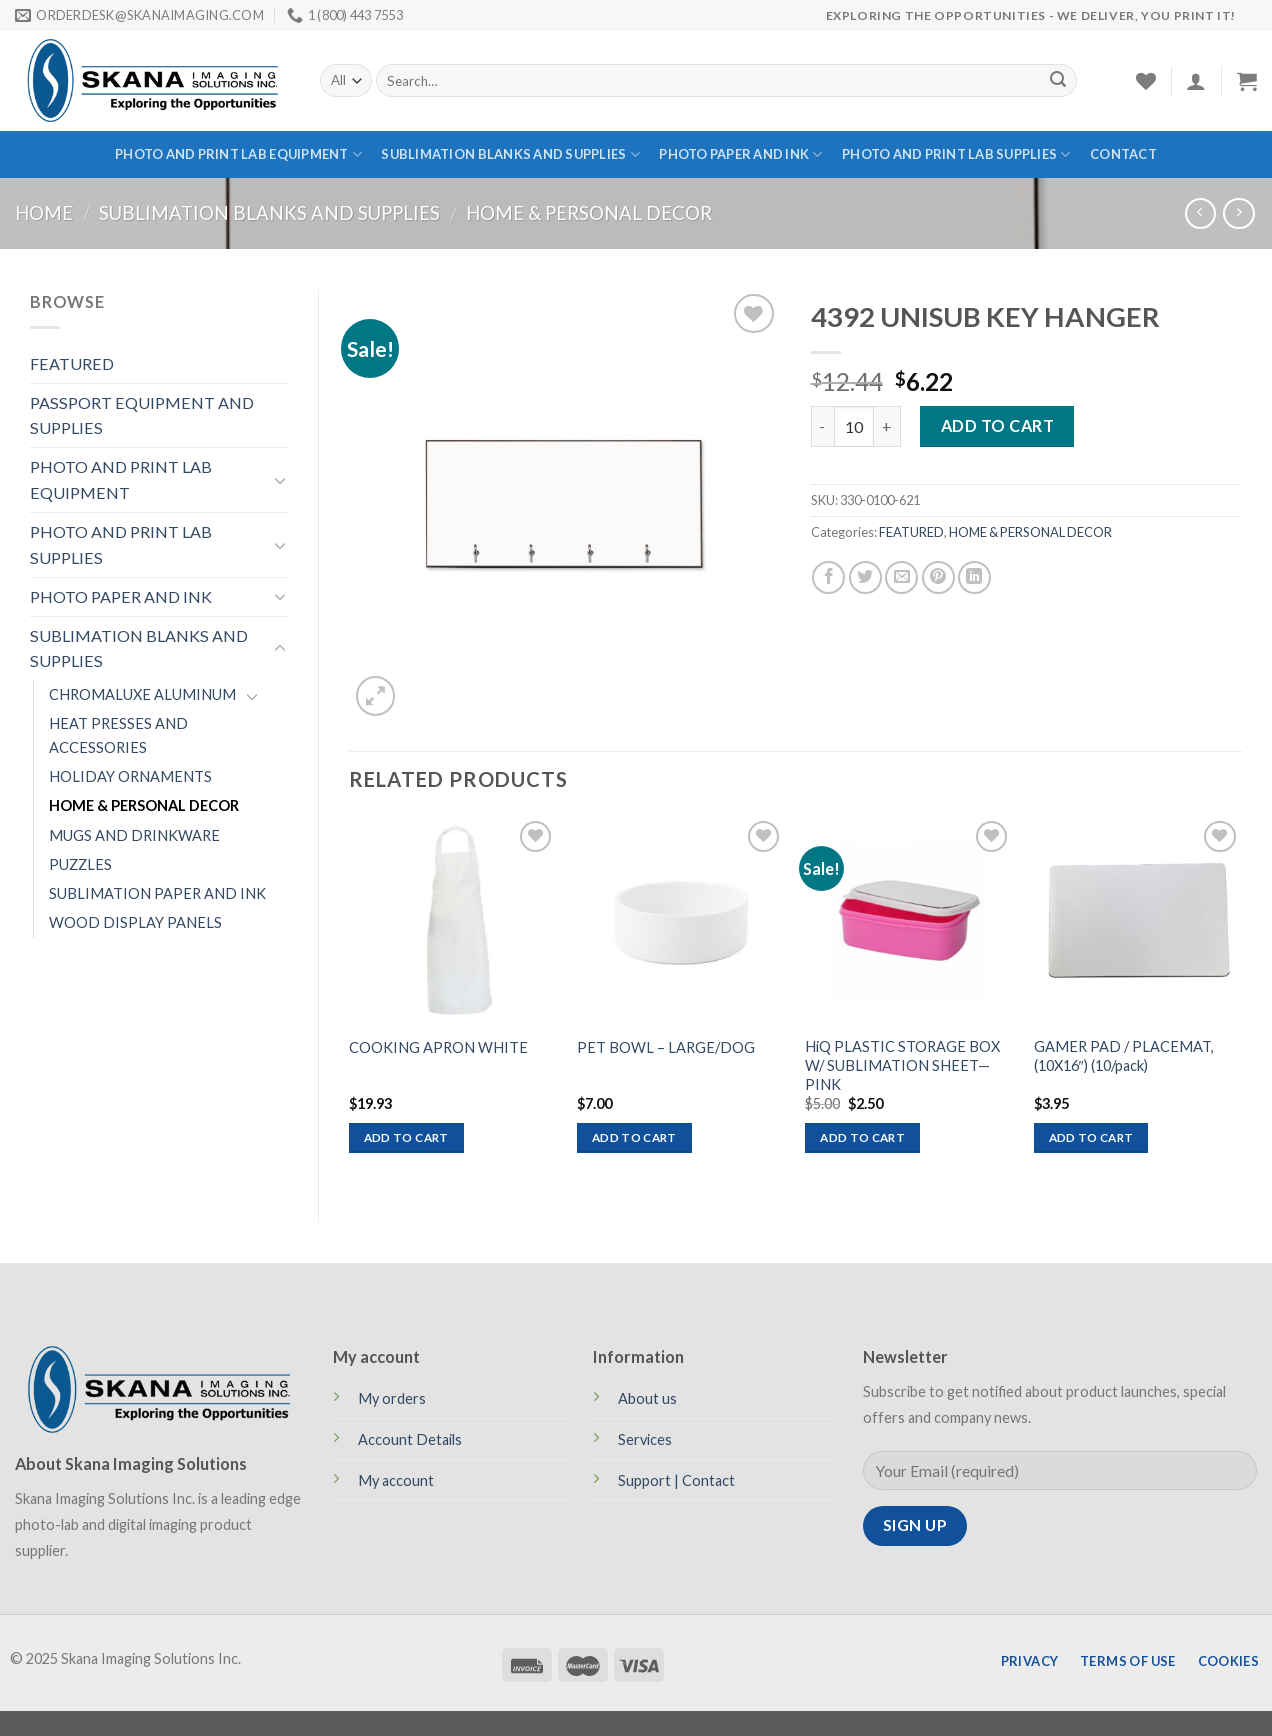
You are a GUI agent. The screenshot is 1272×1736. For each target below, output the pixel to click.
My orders (392, 1398)
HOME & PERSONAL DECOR (589, 213)
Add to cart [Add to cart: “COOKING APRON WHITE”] (406, 1137)
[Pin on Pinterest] (938, 577)
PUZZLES (80, 864)
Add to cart (997, 425)
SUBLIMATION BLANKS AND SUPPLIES (510, 154)
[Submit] (1058, 81)
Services (645, 1439)
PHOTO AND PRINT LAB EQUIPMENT (238, 154)
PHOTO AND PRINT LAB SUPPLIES (956, 154)
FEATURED (72, 363)
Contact (1123, 154)
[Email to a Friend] (901, 577)
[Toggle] (280, 480)
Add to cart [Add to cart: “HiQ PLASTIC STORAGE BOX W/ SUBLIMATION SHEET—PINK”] (862, 1137)
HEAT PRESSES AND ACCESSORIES (118, 735)
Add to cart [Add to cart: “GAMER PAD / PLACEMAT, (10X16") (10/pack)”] (1091, 1137)
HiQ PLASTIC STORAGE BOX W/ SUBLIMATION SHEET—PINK (902, 1065)
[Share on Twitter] (865, 577)
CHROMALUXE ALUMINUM (142, 694)
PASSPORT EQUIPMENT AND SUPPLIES (142, 415)
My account (396, 1480)
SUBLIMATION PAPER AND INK (157, 893)
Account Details (410, 1439)
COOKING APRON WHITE (438, 1047)
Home (44, 213)
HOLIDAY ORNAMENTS (130, 776)
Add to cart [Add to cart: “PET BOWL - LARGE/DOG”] (634, 1137)
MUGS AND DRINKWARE (134, 835)
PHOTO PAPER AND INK (740, 154)
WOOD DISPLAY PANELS (135, 922)
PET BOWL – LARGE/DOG (666, 1047)
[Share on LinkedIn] (974, 577)
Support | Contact (676, 1480)
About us (647, 1398)
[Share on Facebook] (828, 577)
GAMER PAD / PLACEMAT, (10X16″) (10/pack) (1124, 1056)
